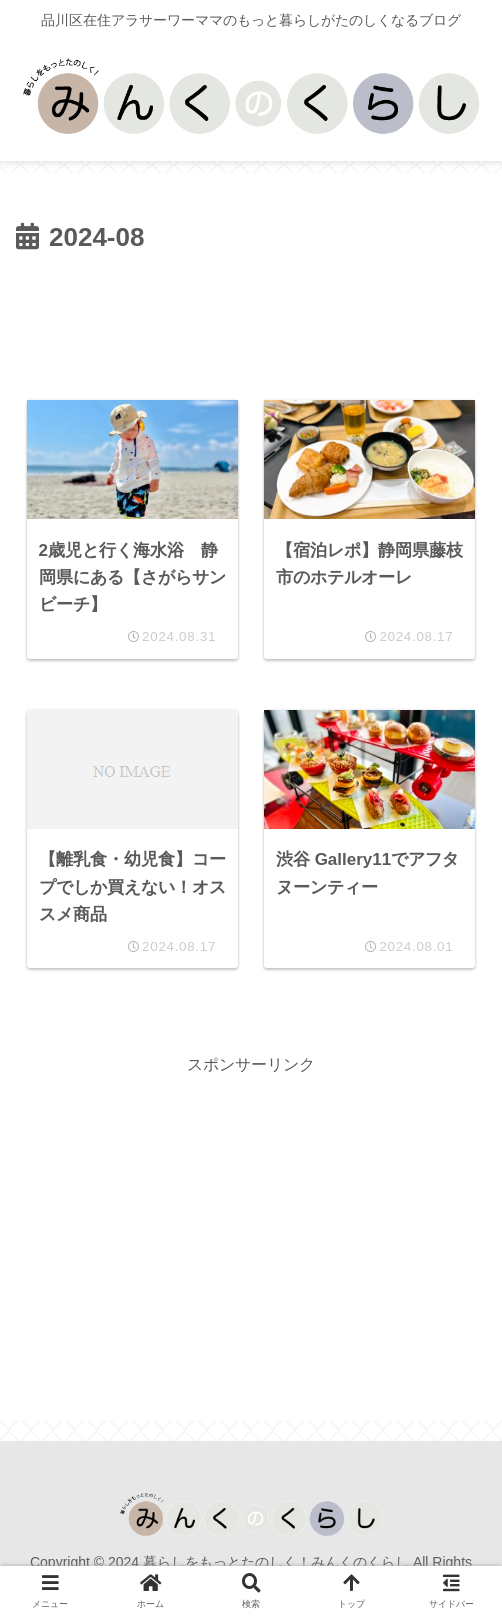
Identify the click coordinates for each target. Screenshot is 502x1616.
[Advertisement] (251, 321)
